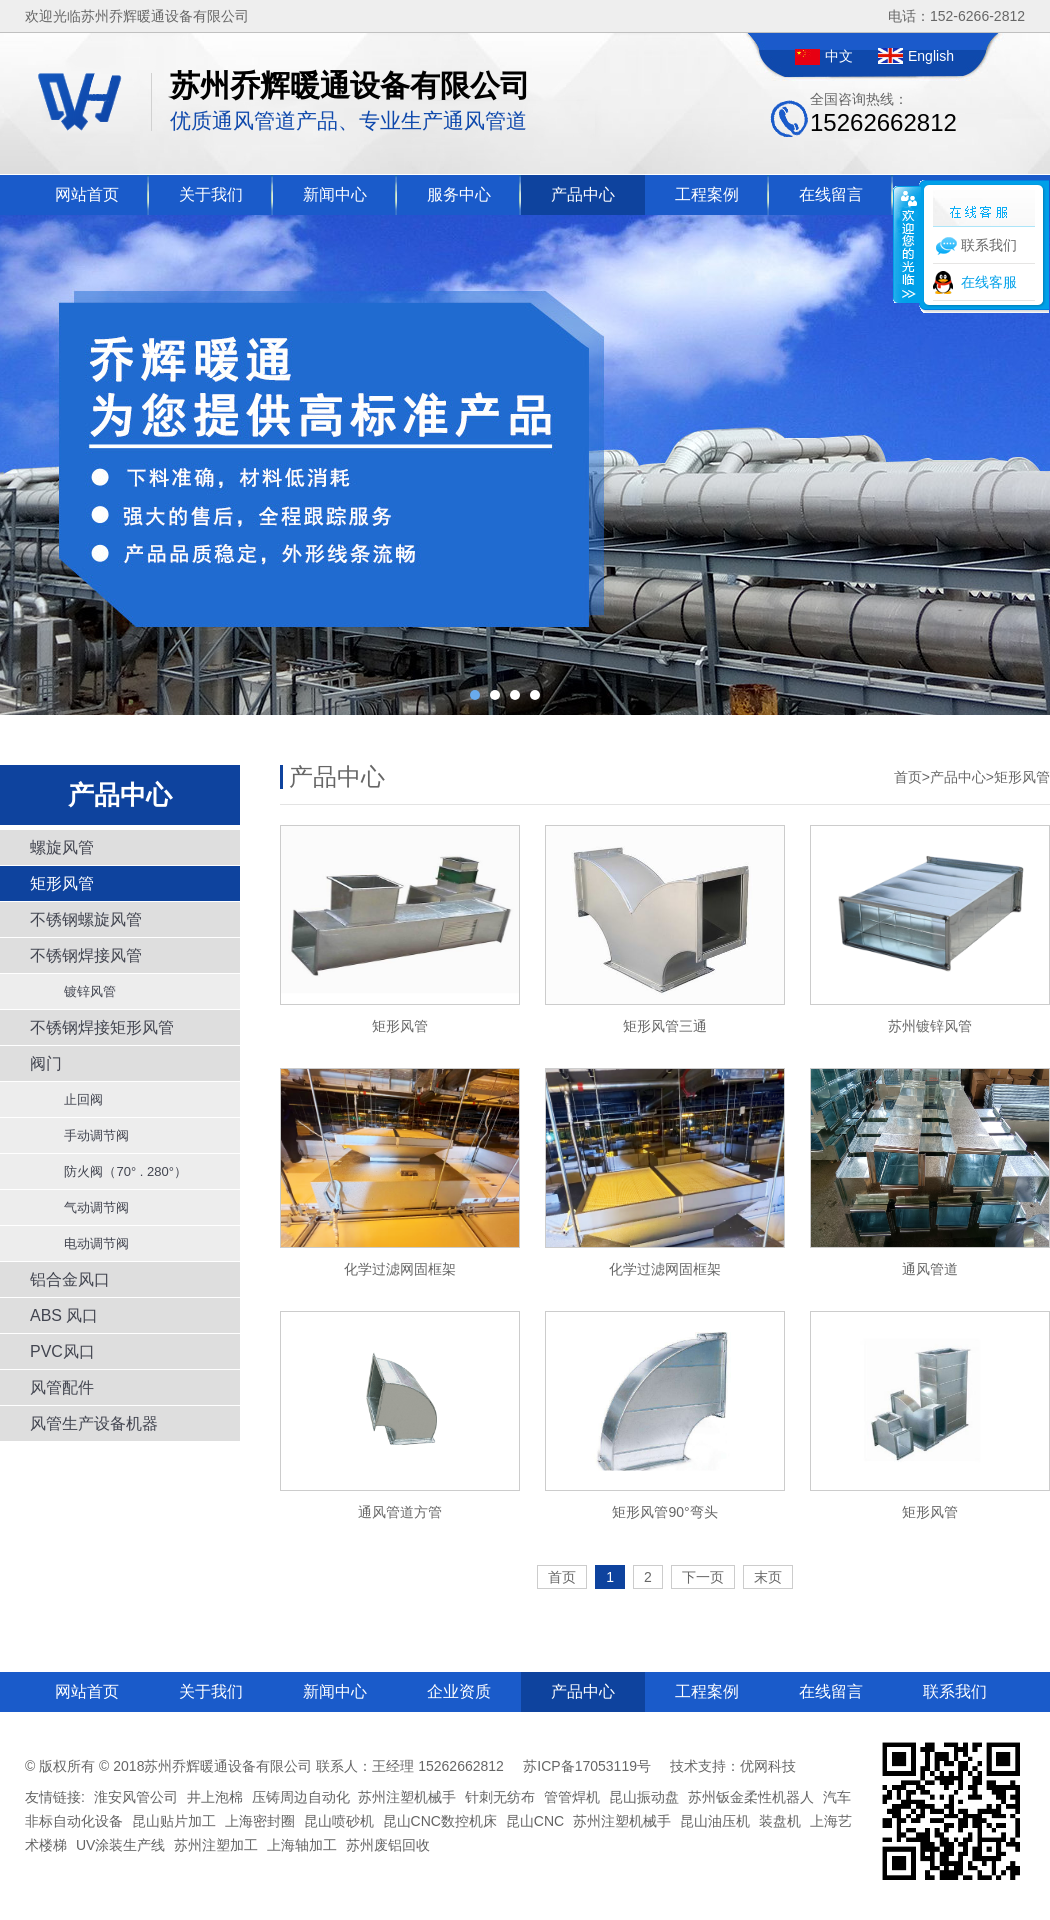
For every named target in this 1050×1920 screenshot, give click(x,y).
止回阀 (76, 1099)
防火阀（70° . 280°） (118, 1171)
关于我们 (211, 194)
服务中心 (459, 194)
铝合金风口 (70, 1279)
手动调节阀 (89, 1135)
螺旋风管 (62, 847)
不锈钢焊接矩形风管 (102, 1027)
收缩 (907, 244)
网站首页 (87, 194)
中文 (839, 56)
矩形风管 (62, 883)
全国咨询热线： (883, 113)
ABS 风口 (64, 1315)
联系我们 (955, 1691)
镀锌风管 (83, 991)
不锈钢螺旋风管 (86, 919)
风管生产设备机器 (94, 1423)
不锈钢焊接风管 (86, 955)
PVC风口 (62, 1351)
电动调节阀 (89, 1243)
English (931, 56)
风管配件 (62, 1387)
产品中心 (583, 194)
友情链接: (55, 1797)
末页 (768, 1577)
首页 (908, 777)
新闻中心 (335, 194)
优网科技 (768, 1766)
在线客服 (989, 282)
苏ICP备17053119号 (587, 1766)
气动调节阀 (89, 1207)
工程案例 (707, 194)
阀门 (46, 1063)
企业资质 (459, 1691)
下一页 (703, 1577)
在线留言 (831, 194)
